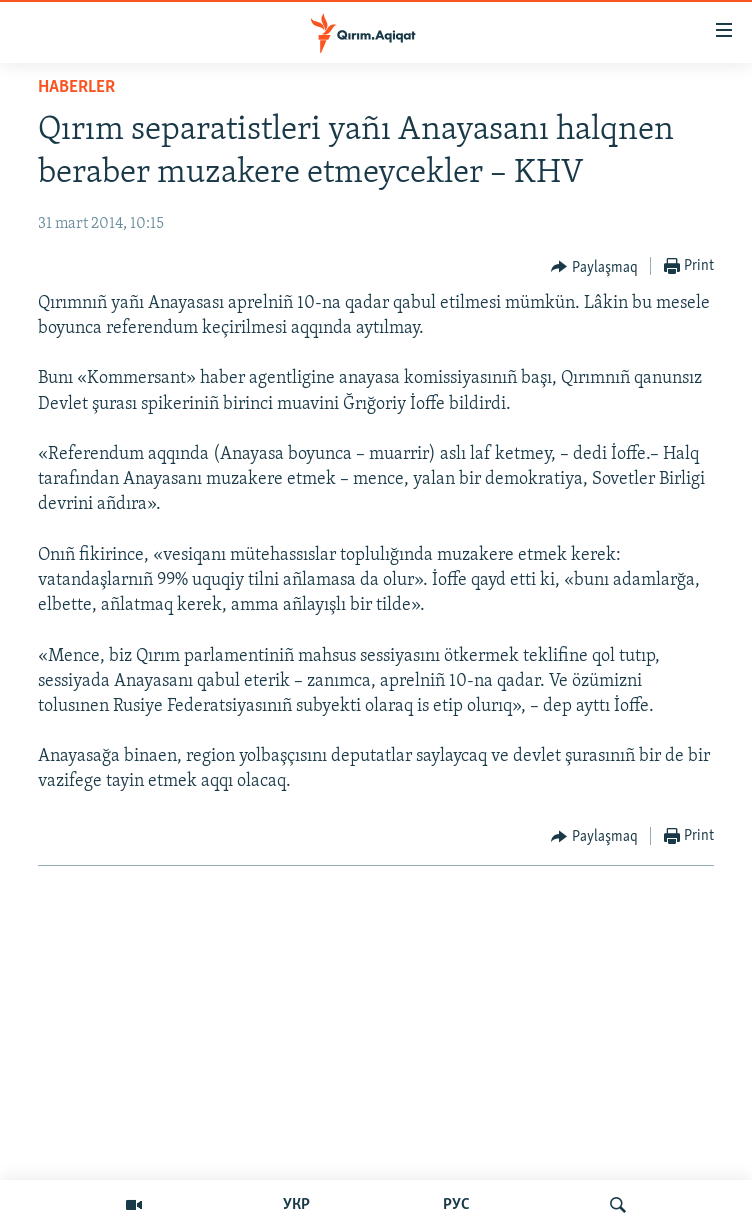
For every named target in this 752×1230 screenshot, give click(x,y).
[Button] (594, 267)
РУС (456, 1205)
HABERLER (76, 87)
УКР (296, 1205)
